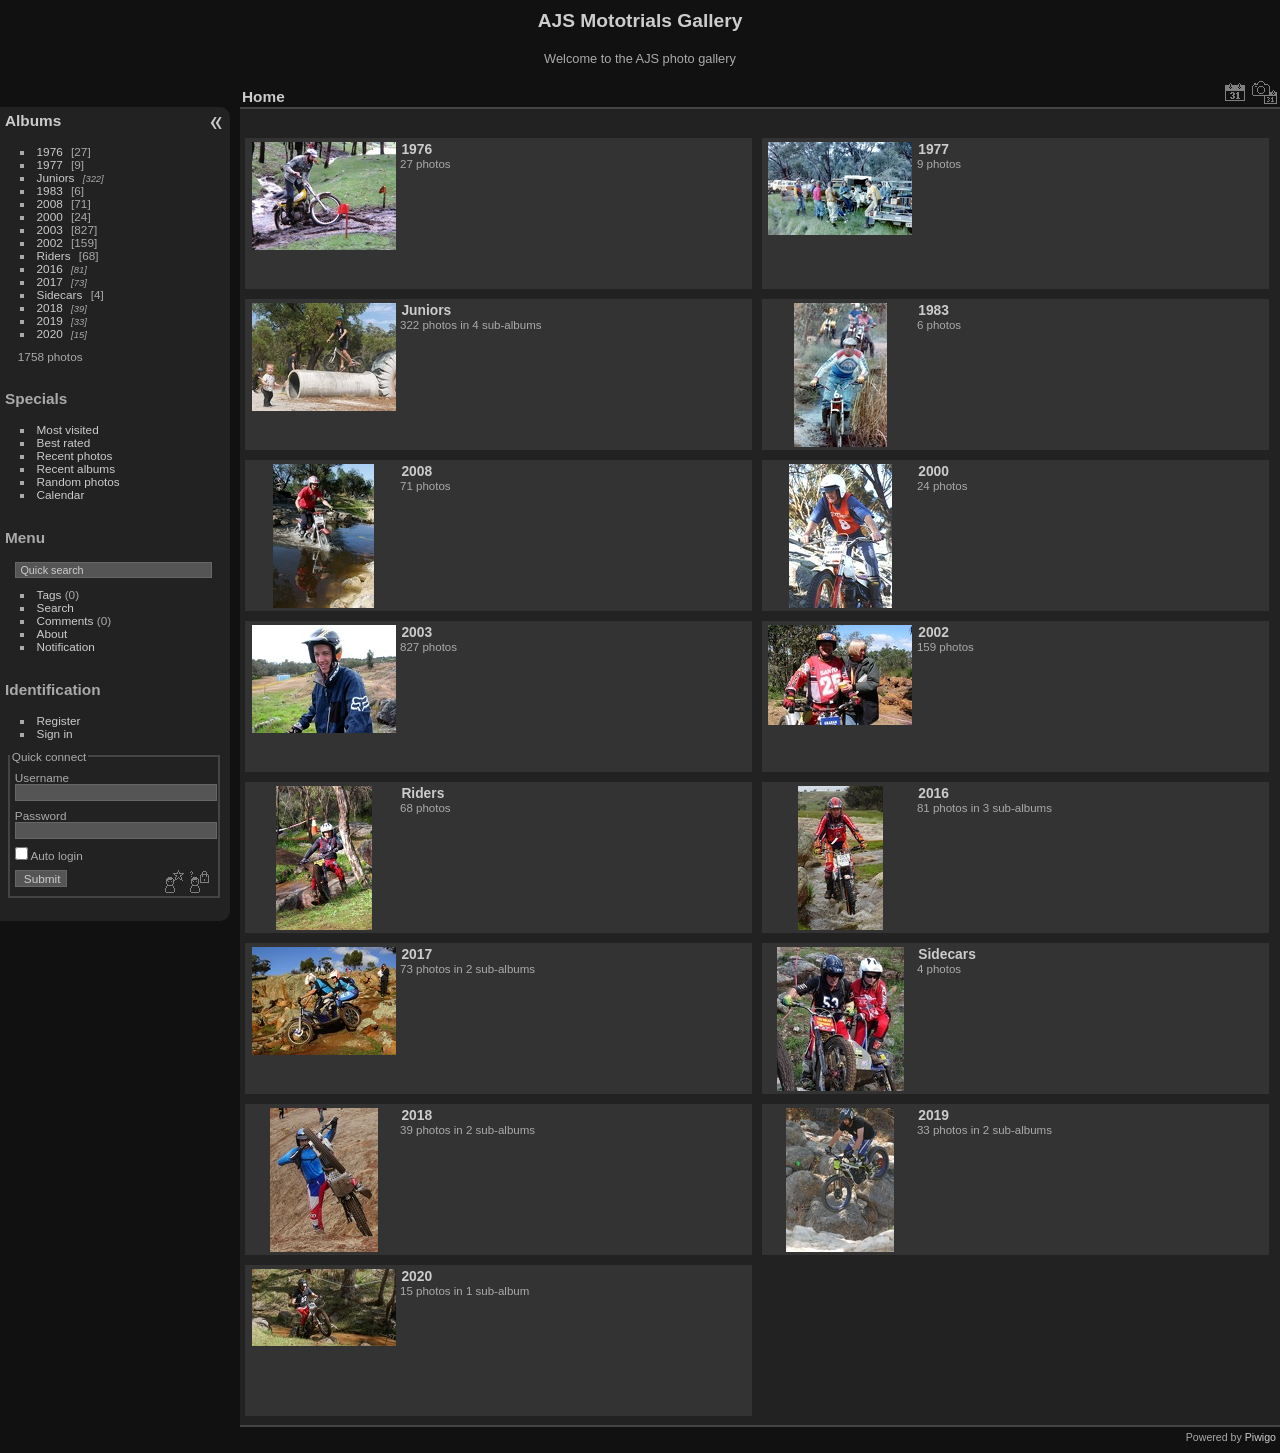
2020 (50, 333)
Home (263, 96)
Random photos (78, 481)
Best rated (64, 442)
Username (42, 777)
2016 (50, 268)
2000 (50, 216)
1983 (50, 190)
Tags (49, 594)
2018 (50, 307)
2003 (50, 229)
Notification (66, 646)
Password (41, 815)
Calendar (61, 494)
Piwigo (1260, 1437)
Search (55, 607)
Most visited (68, 429)
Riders (54, 255)
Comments (65, 620)
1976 (50, 151)
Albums (33, 120)
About (52, 633)
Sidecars (60, 294)
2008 (50, 203)
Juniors (56, 177)
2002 (50, 242)
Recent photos (75, 455)
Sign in (55, 733)
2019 (50, 320)
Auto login (49, 855)
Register (59, 720)
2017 (50, 281)
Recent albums (76, 468)
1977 (50, 164)
